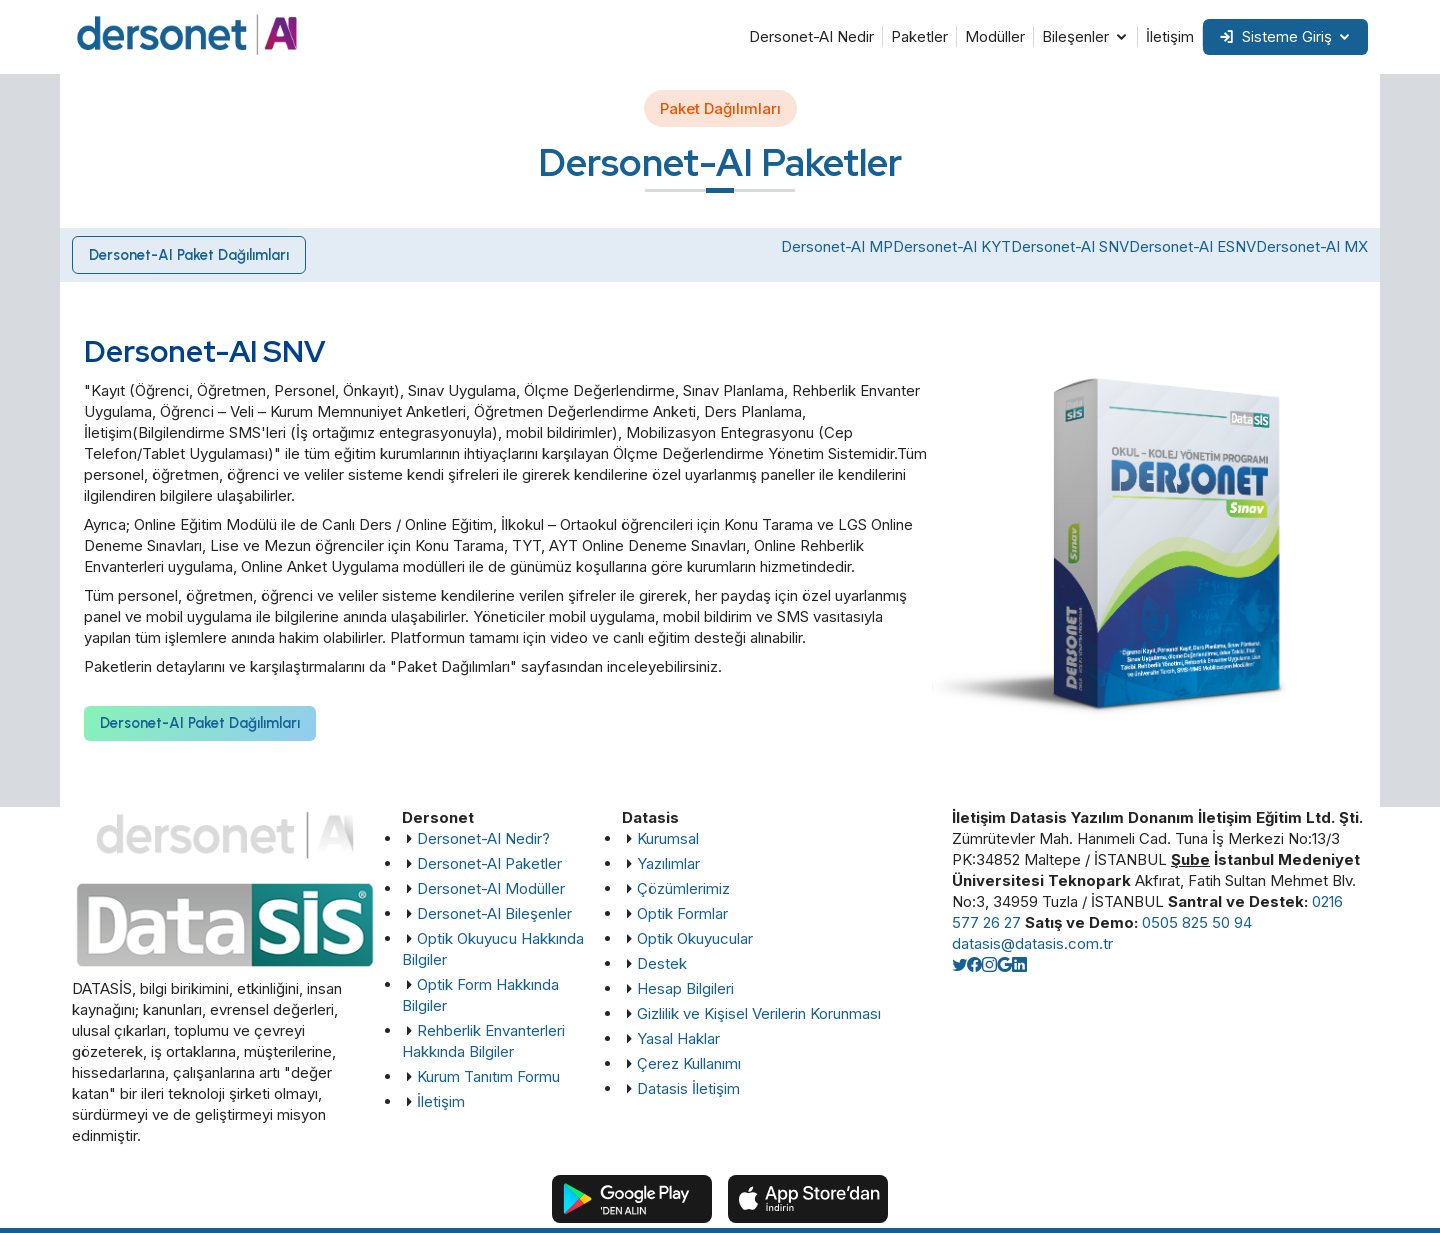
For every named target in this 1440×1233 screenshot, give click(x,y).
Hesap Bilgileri (685, 988)
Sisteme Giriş (1275, 36)
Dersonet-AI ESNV (1192, 246)
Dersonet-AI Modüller (491, 888)
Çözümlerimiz (683, 888)
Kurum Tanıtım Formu (488, 1076)
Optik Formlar (682, 913)
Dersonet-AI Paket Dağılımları (190, 255)
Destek (662, 963)
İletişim (1170, 36)
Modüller (995, 36)
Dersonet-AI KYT (952, 246)
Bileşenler (1075, 36)
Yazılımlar (668, 863)
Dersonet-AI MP (837, 246)
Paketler (919, 36)
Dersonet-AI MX (1312, 246)
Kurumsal (668, 838)
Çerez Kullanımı (689, 1063)
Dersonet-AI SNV (1070, 246)
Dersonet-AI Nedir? (483, 838)
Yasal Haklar (678, 1038)
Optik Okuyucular (695, 938)
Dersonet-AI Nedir (811, 36)
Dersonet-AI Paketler (489, 863)
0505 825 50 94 (1197, 922)
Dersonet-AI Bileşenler (494, 913)
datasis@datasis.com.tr (1032, 943)
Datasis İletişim (688, 1088)
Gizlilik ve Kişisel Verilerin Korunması (759, 1013)
